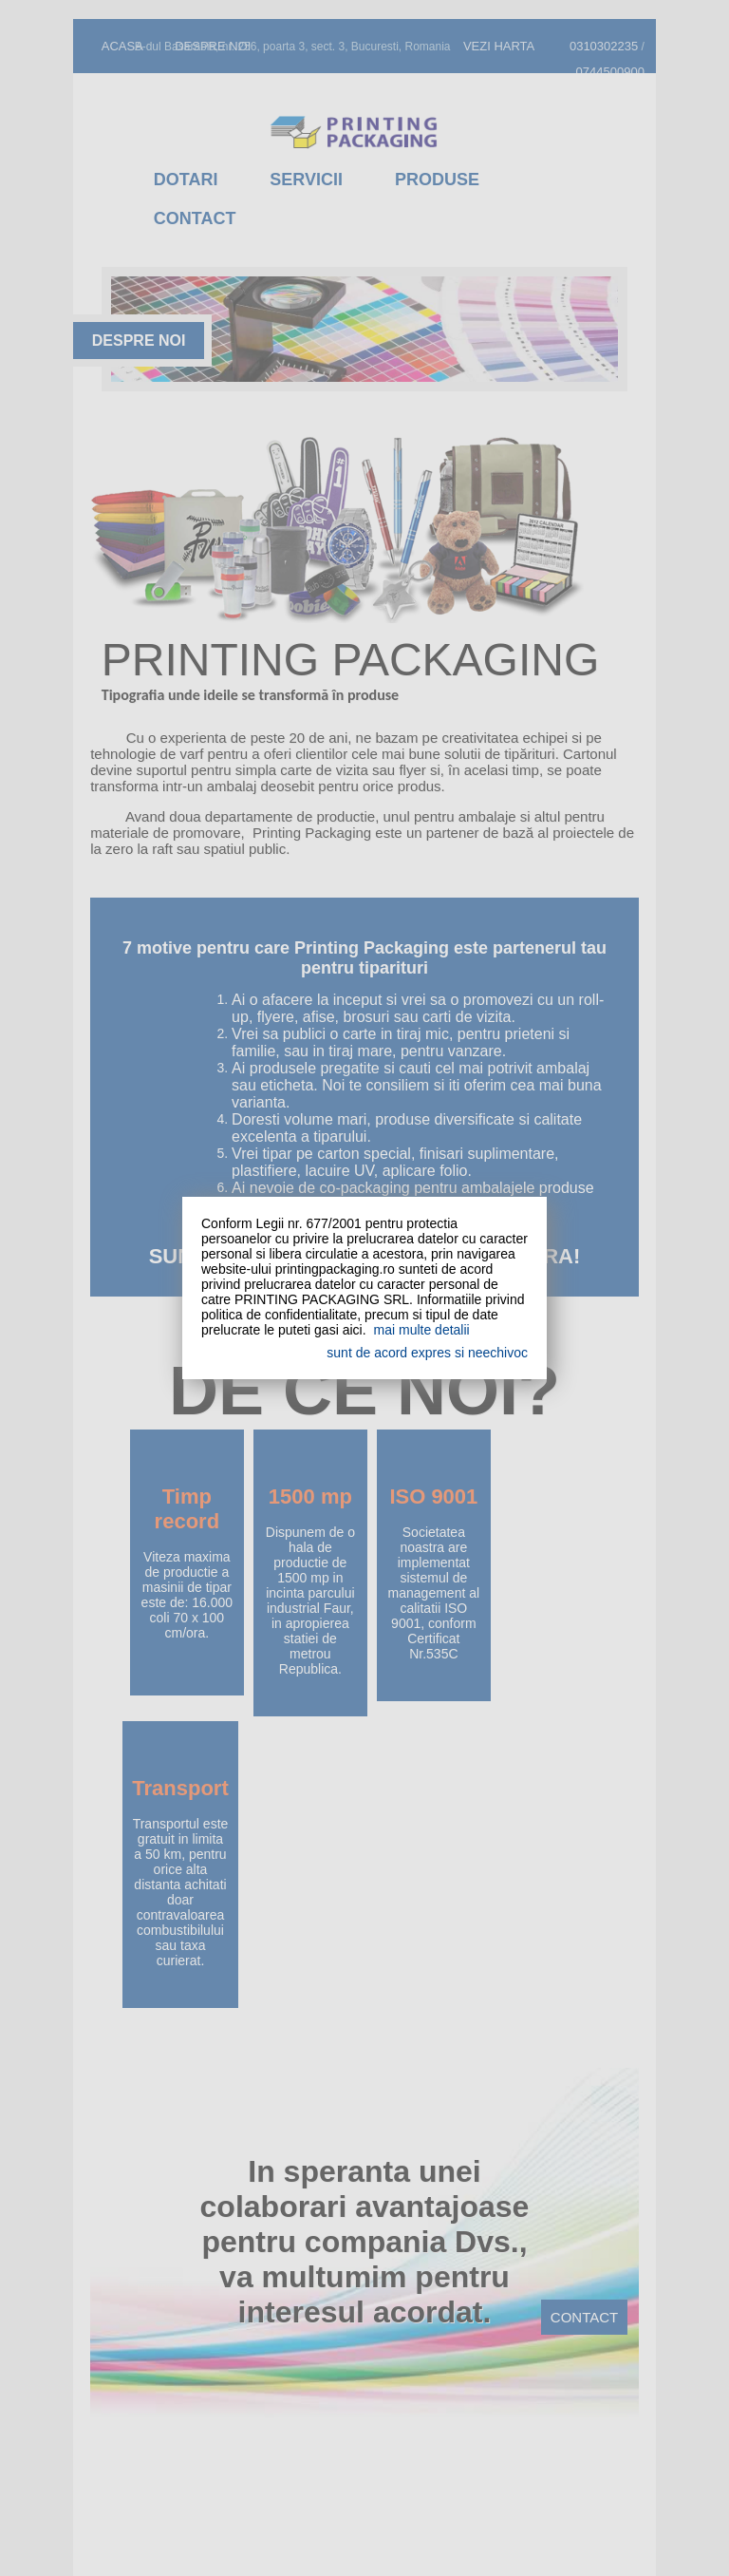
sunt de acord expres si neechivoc (427, 1352)
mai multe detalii (422, 1329)
